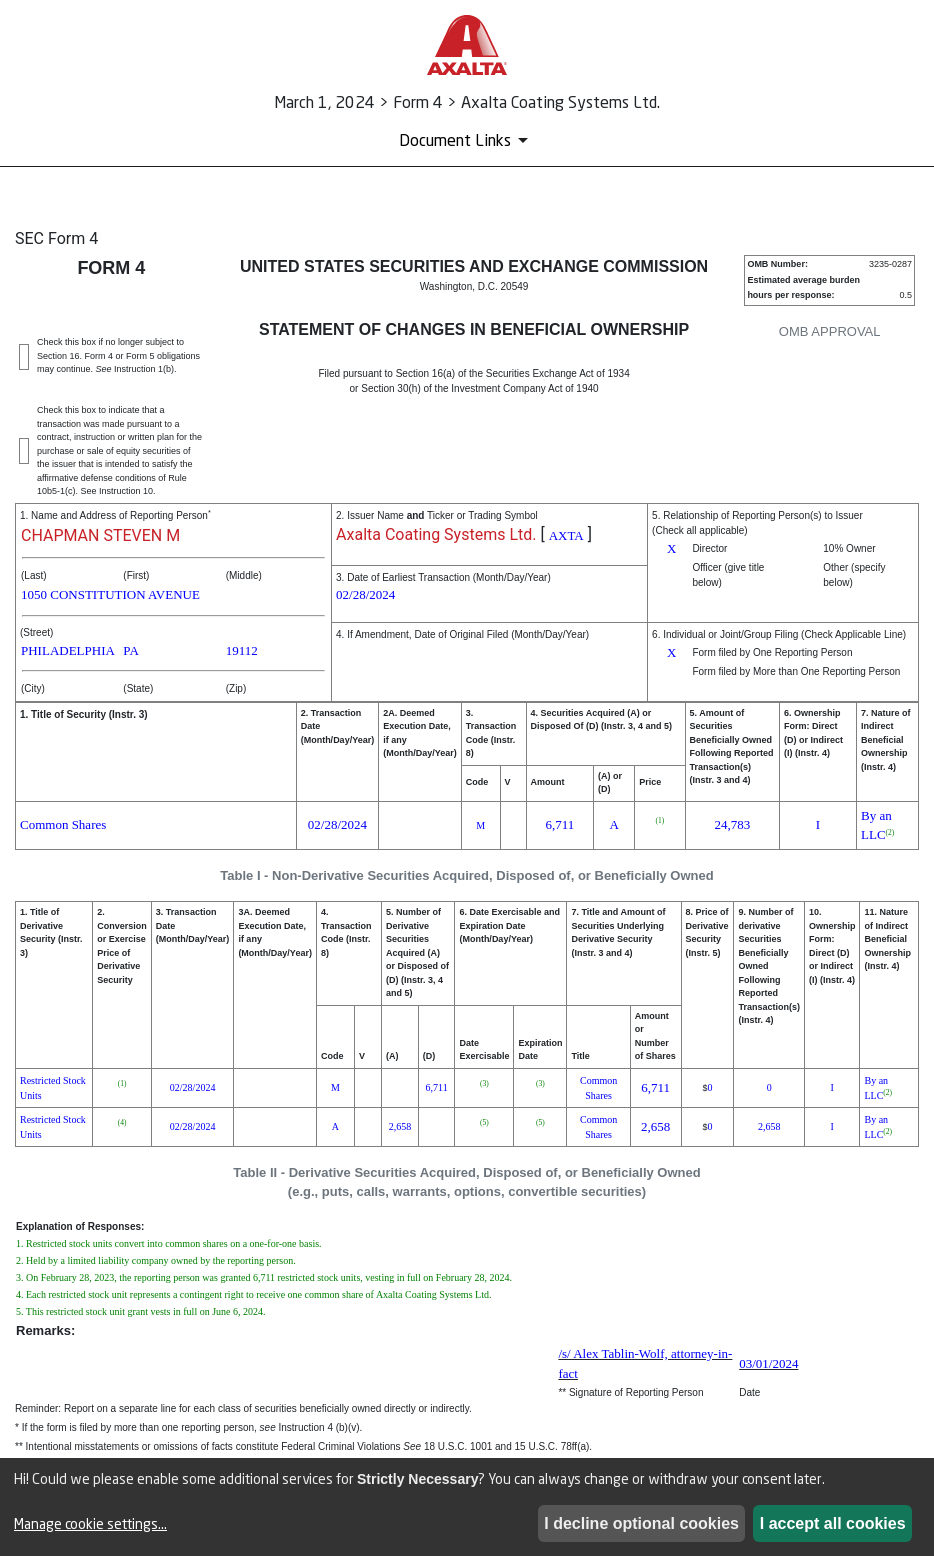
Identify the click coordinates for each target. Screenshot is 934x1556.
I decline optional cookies (641, 1523)
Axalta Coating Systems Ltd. (436, 534)
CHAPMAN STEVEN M (100, 535)
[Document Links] (467, 140)
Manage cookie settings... (90, 1523)
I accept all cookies (833, 1523)
